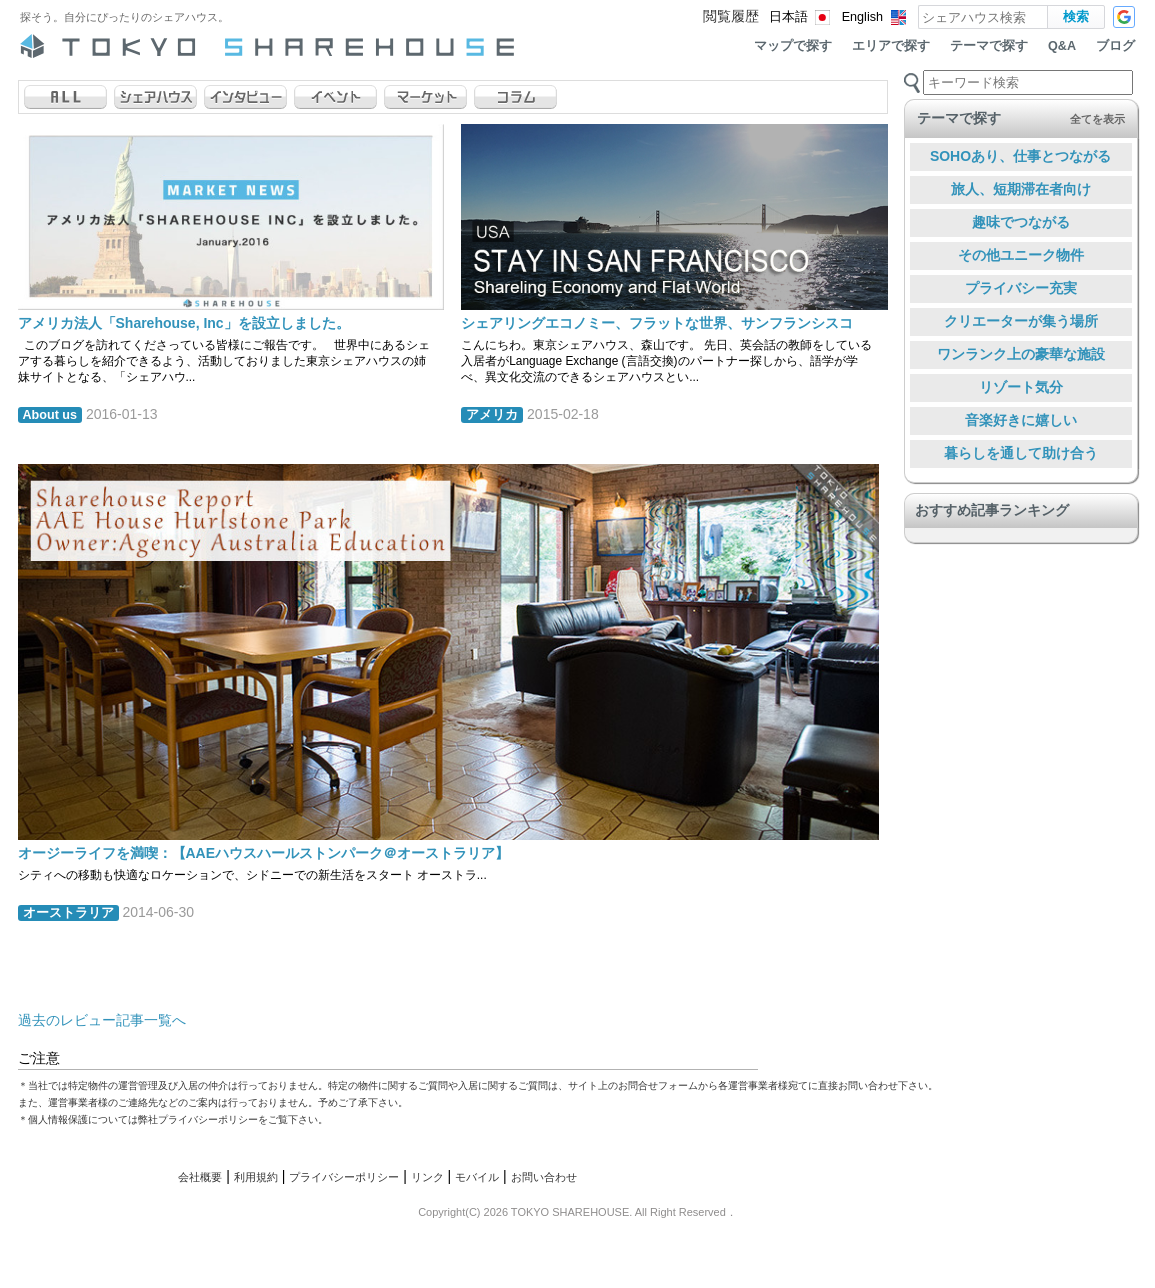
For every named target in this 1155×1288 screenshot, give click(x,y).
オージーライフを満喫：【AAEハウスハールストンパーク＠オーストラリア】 (264, 853)
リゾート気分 (1021, 387)
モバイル (477, 1177)
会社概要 (200, 1177)
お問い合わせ (544, 1177)
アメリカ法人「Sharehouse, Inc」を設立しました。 (184, 323)
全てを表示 (1097, 119)
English (862, 17)
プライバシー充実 (1021, 288)
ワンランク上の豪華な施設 (1021, 354)
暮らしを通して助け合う (1021, 453)
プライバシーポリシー (344, 1177)
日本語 (788, 17)
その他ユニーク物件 (1021, 255)
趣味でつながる (1021, 222)
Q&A (1062, 46)
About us (50, 415)
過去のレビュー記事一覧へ (102, 1020)
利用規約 (256, 1177)
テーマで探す (989, 46)
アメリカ (492, 415)
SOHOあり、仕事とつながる (1020, 156)
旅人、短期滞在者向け (1021, 189)
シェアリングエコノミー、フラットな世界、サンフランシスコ (657, 323)
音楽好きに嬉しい (1021, 420)
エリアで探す (891, 46)
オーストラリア (68, 913)
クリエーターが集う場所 (1021, 321)
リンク (427, 1177)
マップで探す (793, 46)
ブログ (1115, 46)
